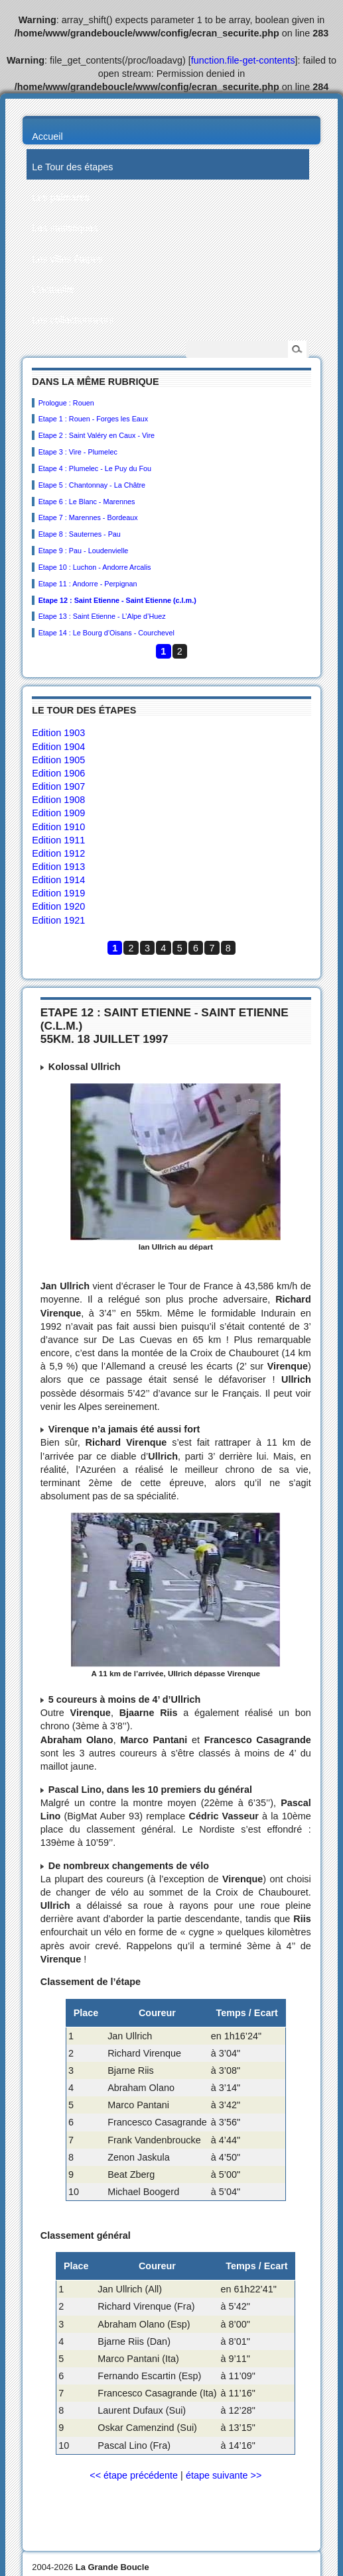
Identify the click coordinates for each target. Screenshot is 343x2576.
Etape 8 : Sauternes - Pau (79, 534)
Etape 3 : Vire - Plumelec (77, 452)
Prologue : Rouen (66, 403)
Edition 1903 (58, 732)
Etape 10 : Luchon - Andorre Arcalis (94, 567)
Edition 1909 (58, 813)
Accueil (47, 136)
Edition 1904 (58, 746)
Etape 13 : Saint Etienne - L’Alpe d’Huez (102, 616)
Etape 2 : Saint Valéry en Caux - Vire (96, 435)
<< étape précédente (134, 2475)
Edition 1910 (58, 827)
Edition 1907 (58, 786)
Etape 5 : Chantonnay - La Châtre (91, 485)
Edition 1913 (58, 866)
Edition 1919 (58, 893)
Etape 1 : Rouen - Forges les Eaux (93, 419)
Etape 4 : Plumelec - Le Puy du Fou (94, 468)
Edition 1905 (58, 760)
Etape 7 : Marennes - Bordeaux (88, 517)
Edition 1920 (58, 906)
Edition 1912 (58, 853)
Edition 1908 (58, 799)
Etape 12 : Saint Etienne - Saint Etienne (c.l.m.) (117, 600)
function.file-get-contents (243, 60)
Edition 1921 (58, 920)
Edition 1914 (58, 880)
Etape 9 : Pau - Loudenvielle (83, 551)
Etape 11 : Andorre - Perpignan (87, 584)
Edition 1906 (58, 773)
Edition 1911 (58, 840)
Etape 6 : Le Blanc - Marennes (86, 502)
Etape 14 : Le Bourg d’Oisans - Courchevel (106, 633)
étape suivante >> (223, 2475)
